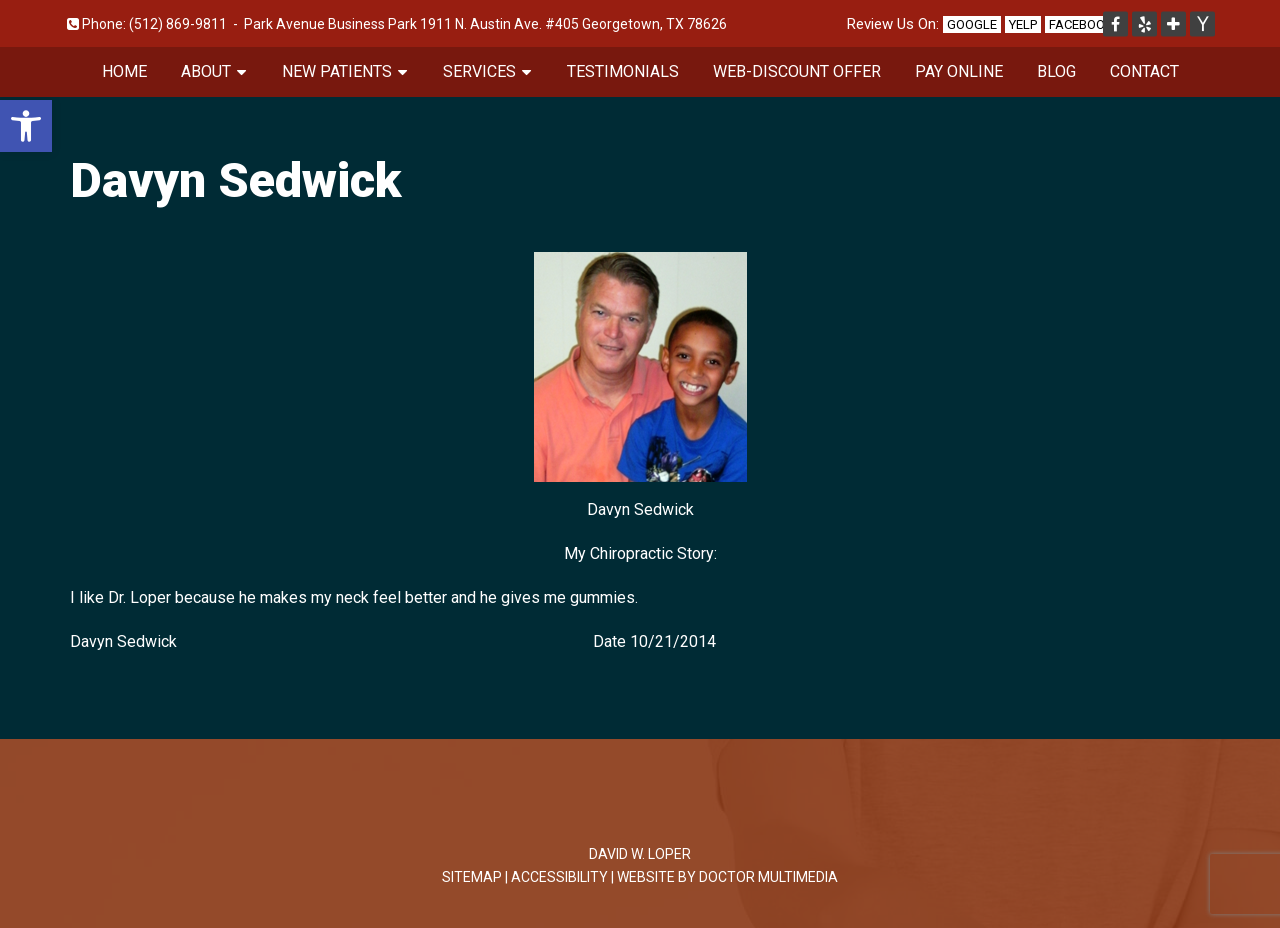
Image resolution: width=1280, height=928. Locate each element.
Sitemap (472, 877)
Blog (1056, 71)
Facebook (1081, 24)
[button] (26, 126)
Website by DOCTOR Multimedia (727, 877)
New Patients (337, 71)
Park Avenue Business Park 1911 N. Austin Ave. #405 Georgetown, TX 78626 (485, 24)
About (206, 71)
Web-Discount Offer (797, 71)
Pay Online (959, 71)
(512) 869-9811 (178, 24)
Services (479, 71)
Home (124, 71)
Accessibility (559, 877)
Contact (1144, 71)
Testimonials (623, 71)
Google (972, 24)
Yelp (1023, 24)
